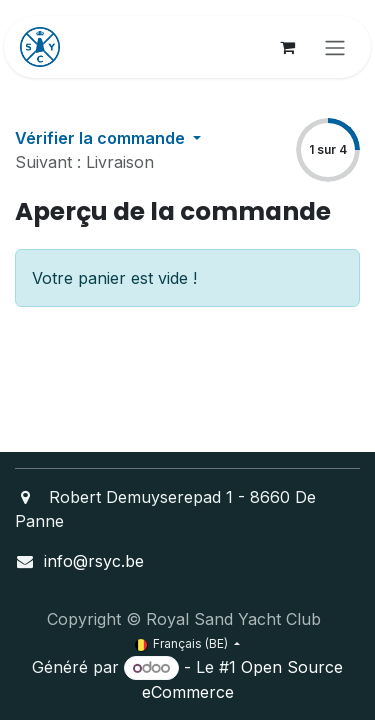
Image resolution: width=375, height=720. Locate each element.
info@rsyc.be (94, 561)
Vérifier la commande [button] (102, 138)
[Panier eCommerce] (287, 47)
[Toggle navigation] (335, 47)
